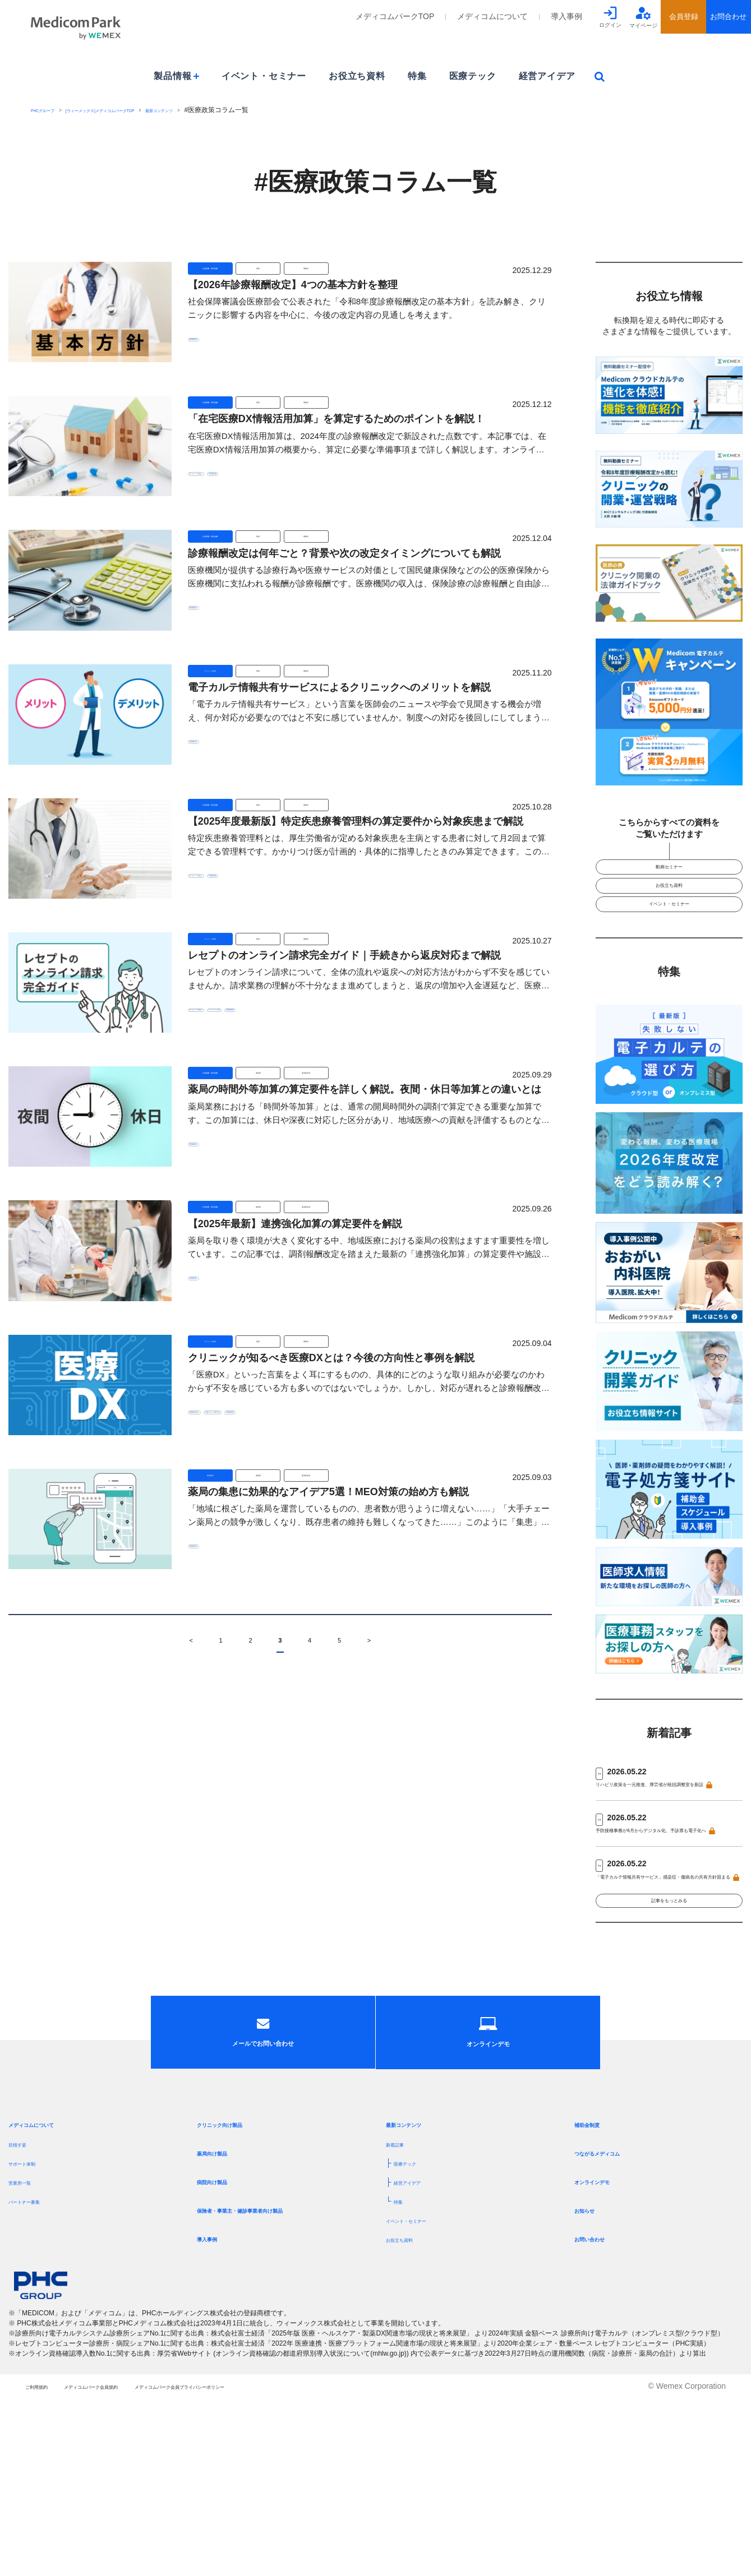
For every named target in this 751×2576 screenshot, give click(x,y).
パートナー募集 (35, 2366)
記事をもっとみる (669, 2003)
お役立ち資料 (357, 76)
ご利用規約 (44, 2564)
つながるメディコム (614, 2318)
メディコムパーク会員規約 (139, 2564)
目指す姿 (24, 2309)
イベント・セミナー (264, 76)
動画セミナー (669, 873)
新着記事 (401, 2309)
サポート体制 (32, 2328)
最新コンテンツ (236, 110)
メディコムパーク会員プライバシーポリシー (292, 2564)
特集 (417, 76)
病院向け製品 (224, 2346)
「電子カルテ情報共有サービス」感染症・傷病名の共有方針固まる (667, 1956)
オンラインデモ (605, 2346)
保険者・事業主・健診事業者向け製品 (273, 2375)
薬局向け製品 (224, 2318)
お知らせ (592, 2375)
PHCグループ (51, 110)
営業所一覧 (28, 2347)
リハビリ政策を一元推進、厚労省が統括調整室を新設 (667, 1833)
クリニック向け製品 (237, 2289)
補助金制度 (596, 2289)
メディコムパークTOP (395, 16)
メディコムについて (492, 16)
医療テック (472, 76)
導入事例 (566, 16)
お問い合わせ (601, 2403)
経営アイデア (547, 76)
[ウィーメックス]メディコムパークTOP (142, 110)
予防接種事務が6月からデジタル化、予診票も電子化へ (665, 1895)
